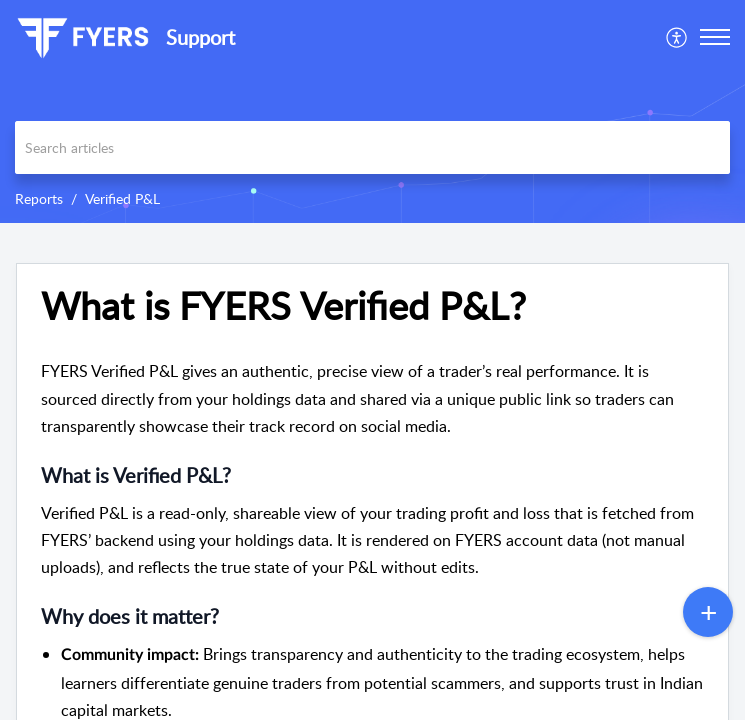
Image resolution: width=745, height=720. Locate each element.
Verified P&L (122, 198)
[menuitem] (677, 37)
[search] (372, 147)
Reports (39, 198)
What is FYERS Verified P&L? (283, 306)
